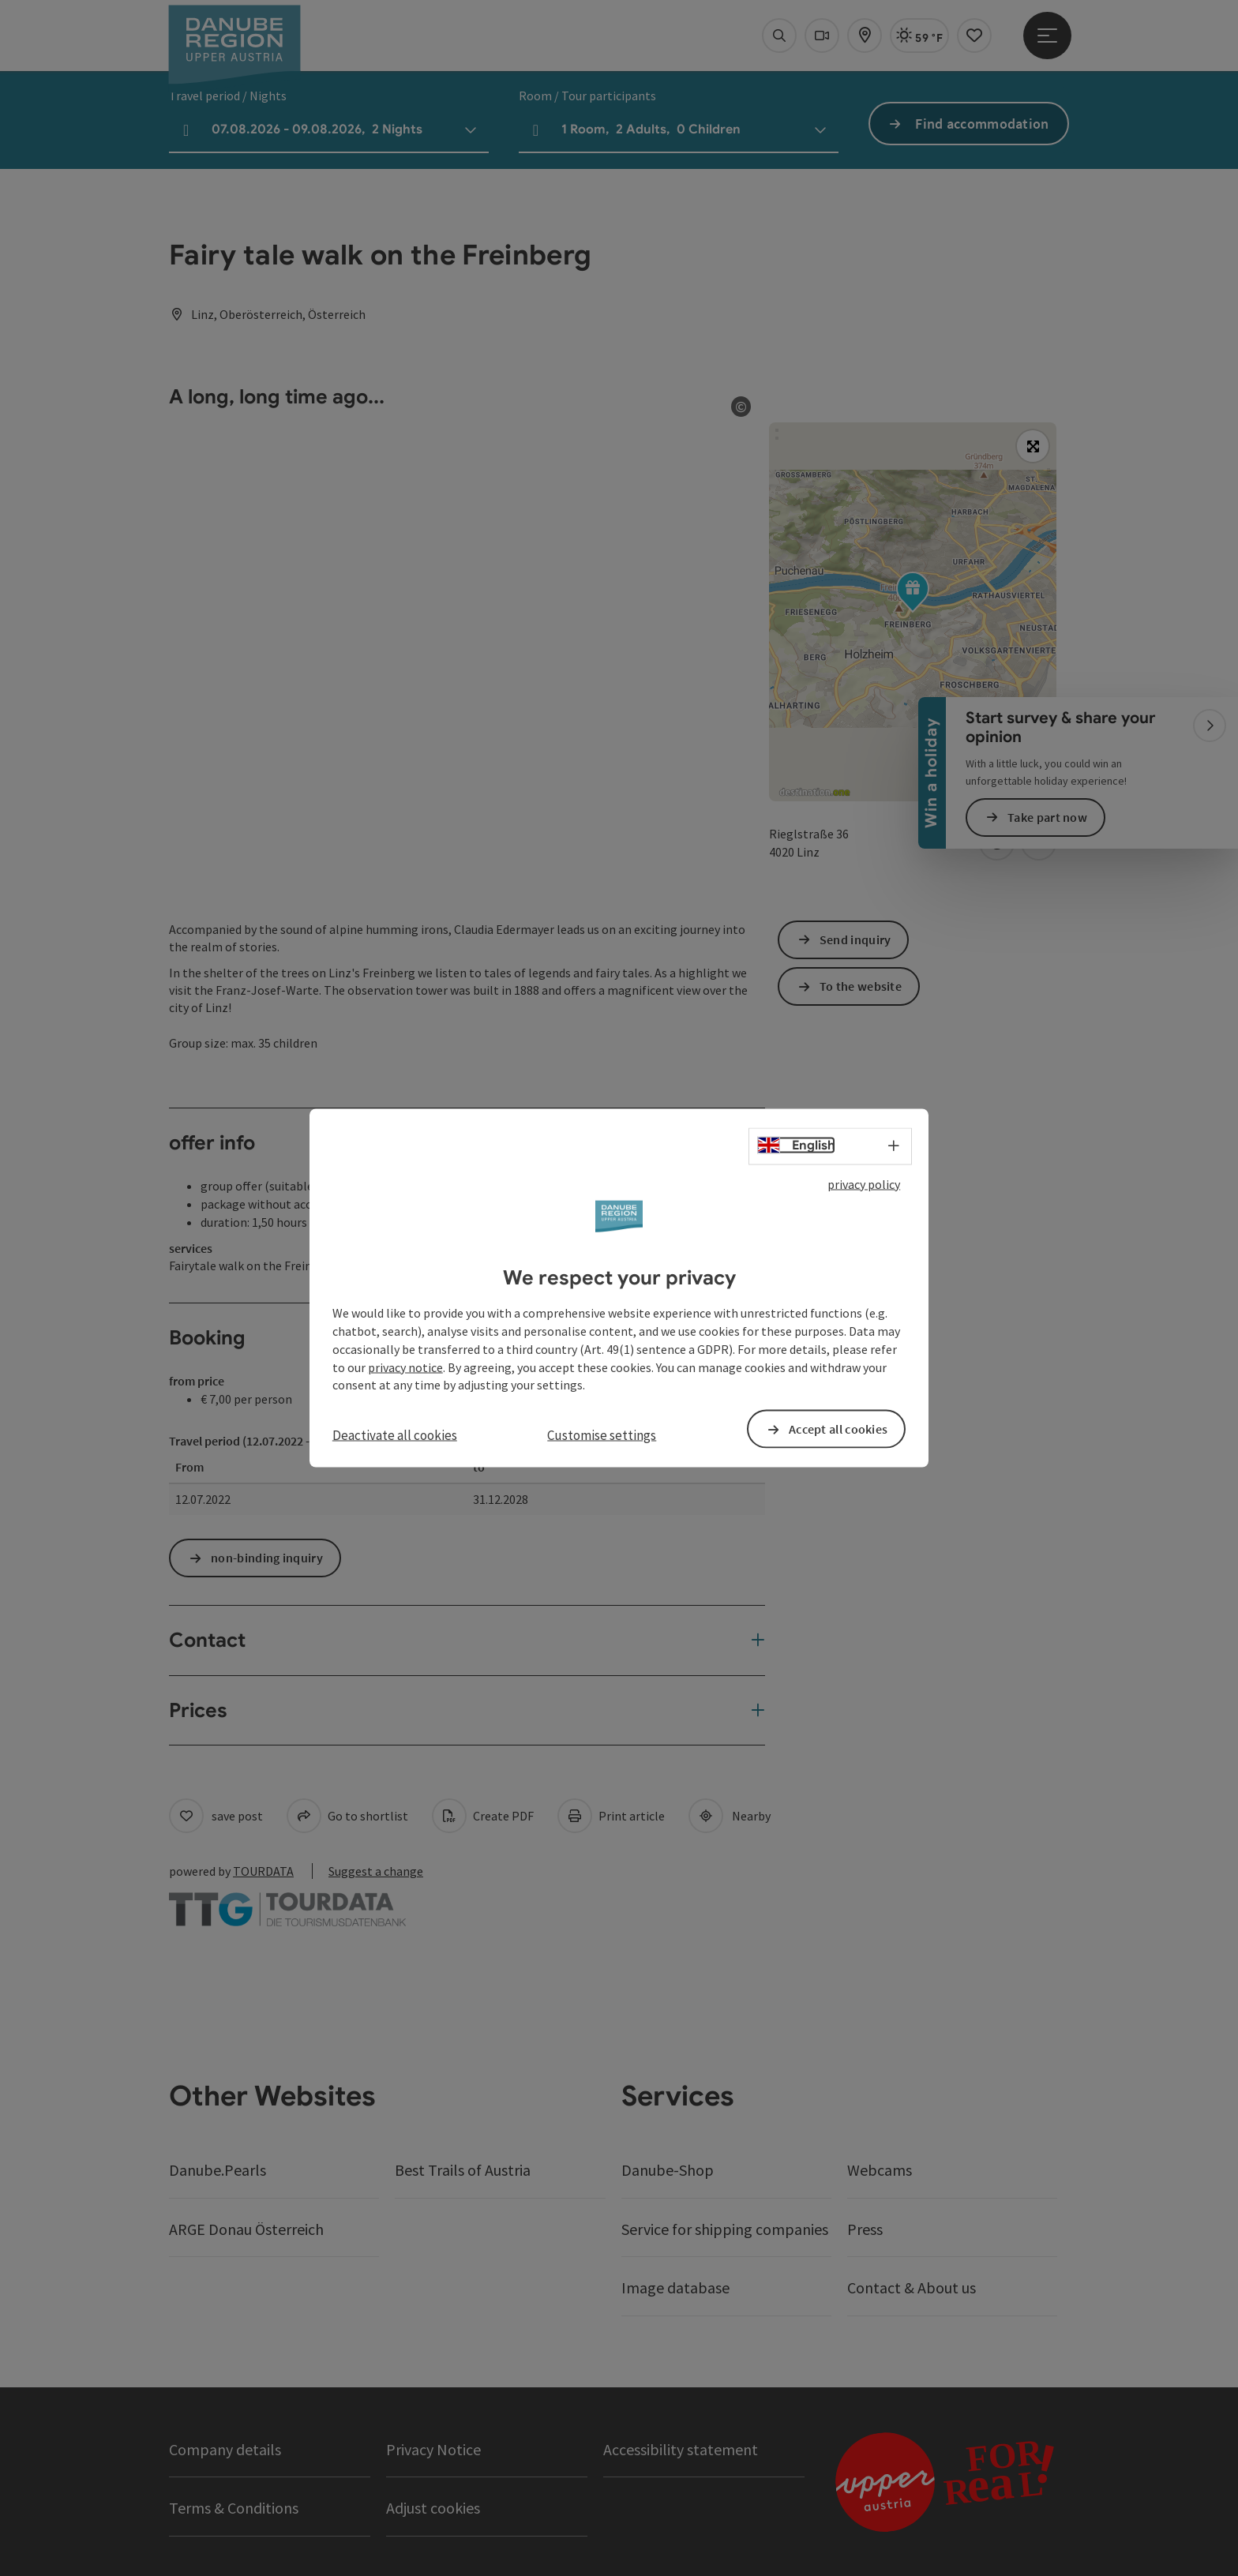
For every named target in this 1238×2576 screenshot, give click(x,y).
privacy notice (405, 1366)
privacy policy (863, 1183)
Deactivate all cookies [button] (394, 1435)
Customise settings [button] (601, 1435)
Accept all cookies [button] (838, 1429)
